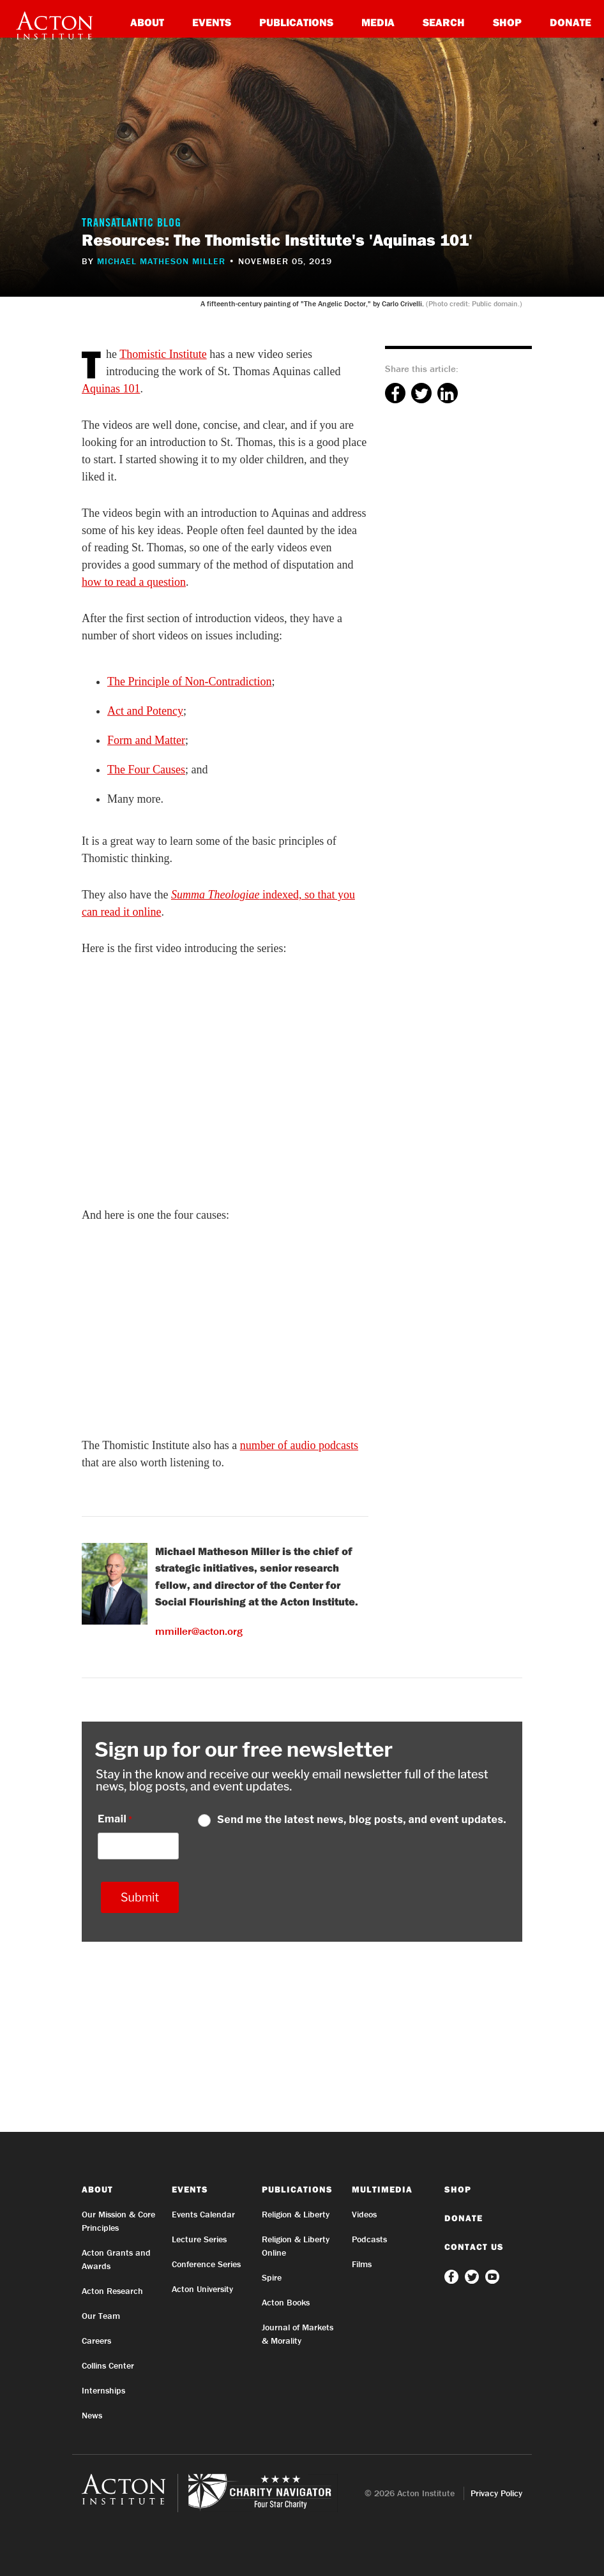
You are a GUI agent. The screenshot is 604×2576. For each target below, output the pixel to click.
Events (211, 22)
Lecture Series (199, 2239)
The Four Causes (146, 769)
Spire (272, 2277)
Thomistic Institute (163, 354)
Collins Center (108, 2365)
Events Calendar (203, 2214)
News (92, 2415)
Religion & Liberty (295, 2214)
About (147, 22)
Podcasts (369, 2239)
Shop (507, 22)
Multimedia (382, 2189)
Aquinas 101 (111, 388)
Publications (296, 22)
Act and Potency (145, 710)
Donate (570, 22)
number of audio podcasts (299, 1445)
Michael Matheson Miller (161, 261)
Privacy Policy (496, 2493)
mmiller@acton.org (199, 1631)
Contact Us (474, 2246)
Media (378, 22)
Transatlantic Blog (131, 224)
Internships (103, 2390)
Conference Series (206, 2264)
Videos (364, 2214)
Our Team (101, 2315)
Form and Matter (146, 740)
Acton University (202, 2289)
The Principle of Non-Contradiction (189, 681)
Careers (96, 2340)
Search (444, 22)
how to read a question (134, 582)
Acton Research (112, 2291)
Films (362, 2264)
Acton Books (286, 2302)
